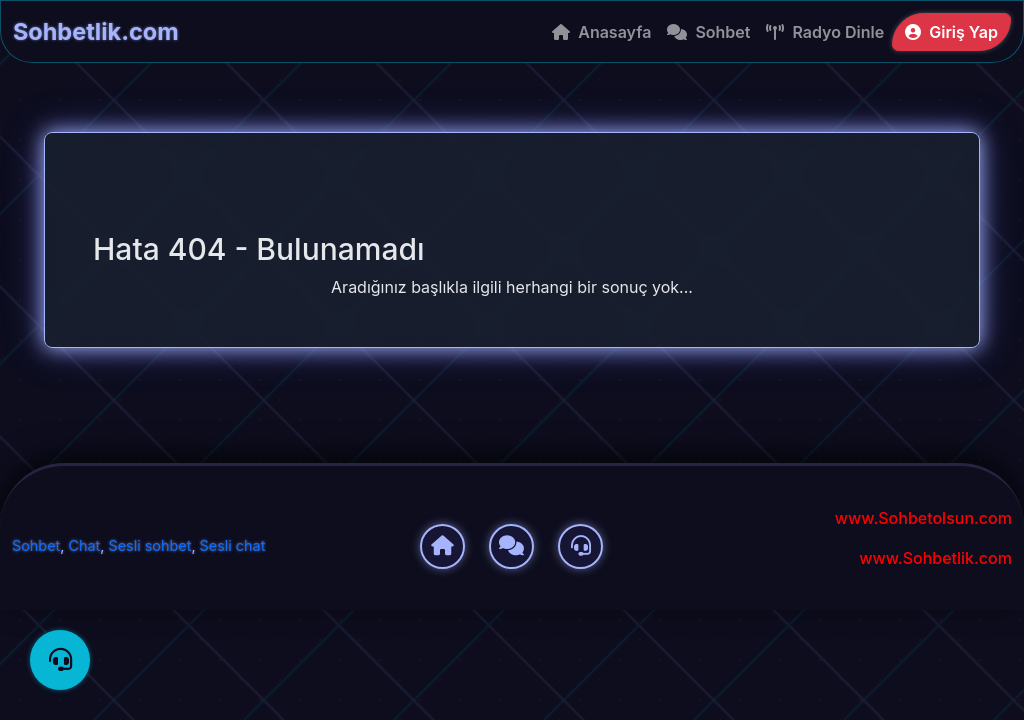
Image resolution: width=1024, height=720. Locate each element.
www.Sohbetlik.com (935, 558)
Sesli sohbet (150, 545)
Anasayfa (601, 32)
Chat (84, 545)
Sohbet (708, 32)
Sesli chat (233, 545)
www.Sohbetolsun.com (923, 518)
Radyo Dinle (825, 32)
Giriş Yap (951, 32)
